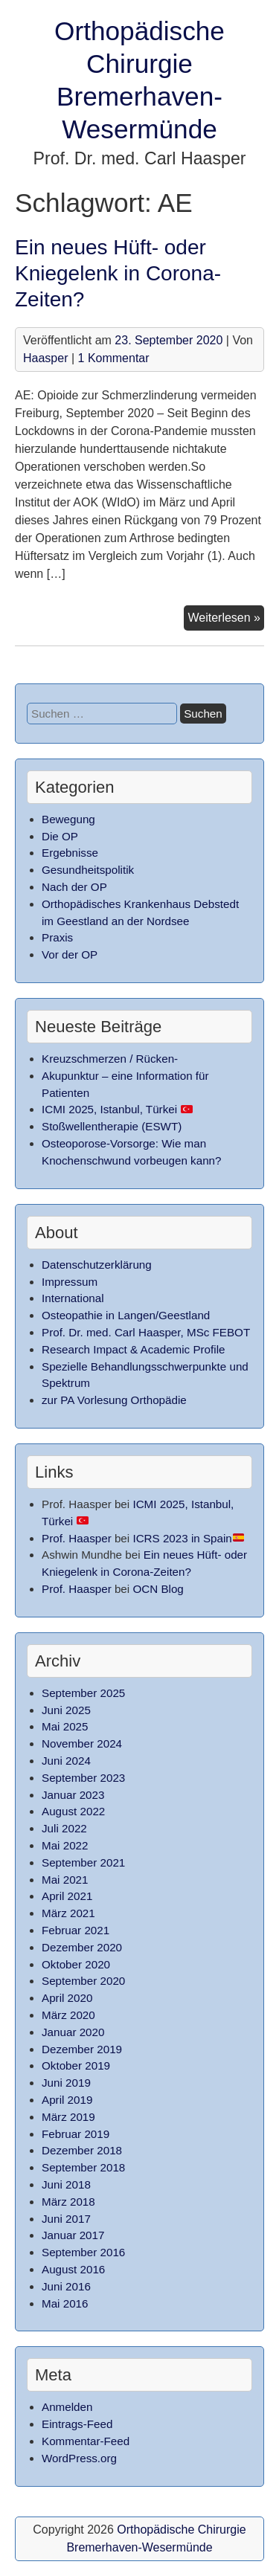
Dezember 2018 (82, 2150)
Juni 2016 (66, 2286)
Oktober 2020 (76, 1964)
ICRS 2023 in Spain (188, 1538)
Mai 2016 (65, 2303)
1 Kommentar (114, 358)
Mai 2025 (65, 1726)
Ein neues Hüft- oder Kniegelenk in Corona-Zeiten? (118, 273)
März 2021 (68, 1913)
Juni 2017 (66, 2218)
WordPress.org (79, 2458)
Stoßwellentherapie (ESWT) (112, 1126)
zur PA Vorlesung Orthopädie (114, 1400)
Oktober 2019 (76, 2065)
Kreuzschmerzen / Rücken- (110, 1058)
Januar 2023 (73, 1794)
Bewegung (68, 819)
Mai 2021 (65, 1879)
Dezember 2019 (82, 2049)
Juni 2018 (66, 2184)
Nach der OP (74, 886)
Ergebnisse (70, 852)
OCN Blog (157, 1588)
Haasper (45, 358)
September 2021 (83, 1862)
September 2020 (83, 1980)
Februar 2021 (75, 1930)
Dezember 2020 (82, 1947)
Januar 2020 (73, 2032)
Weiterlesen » (225, 619)
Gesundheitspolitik (88, 869)
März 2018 (68, 2201)
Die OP (60, 836)
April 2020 (67, 1997)
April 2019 (67, 2099)
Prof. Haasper (77, 1538)
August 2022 (73, 1811)
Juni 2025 (66, 1710)
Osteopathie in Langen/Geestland (126, 1315)
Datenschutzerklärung (97, 1264)
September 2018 (83, 2167)
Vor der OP (69, 954)
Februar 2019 (75, 2134)
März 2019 (68, 2116)
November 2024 (82, 1743)
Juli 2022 (64, 1828)
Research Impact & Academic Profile (133, 1349)
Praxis (57, 937)
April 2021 (67, 1896)
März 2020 (68, 2015)
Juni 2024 (66, 1760)
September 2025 (83, 1693)
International (73, 1298)
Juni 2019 (66, 2082)
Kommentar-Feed (85, 2441)
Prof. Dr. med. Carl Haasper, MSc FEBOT (146, 1332)
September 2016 (83, 2252)
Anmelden (67, 2406)
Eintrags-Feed (77, 2424)
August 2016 (73, 2269)
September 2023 (83, 1777)
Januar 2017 (73, 2235)
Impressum (69, 1281)
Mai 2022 (65, 1845)
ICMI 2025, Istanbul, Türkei (117, 1109)
